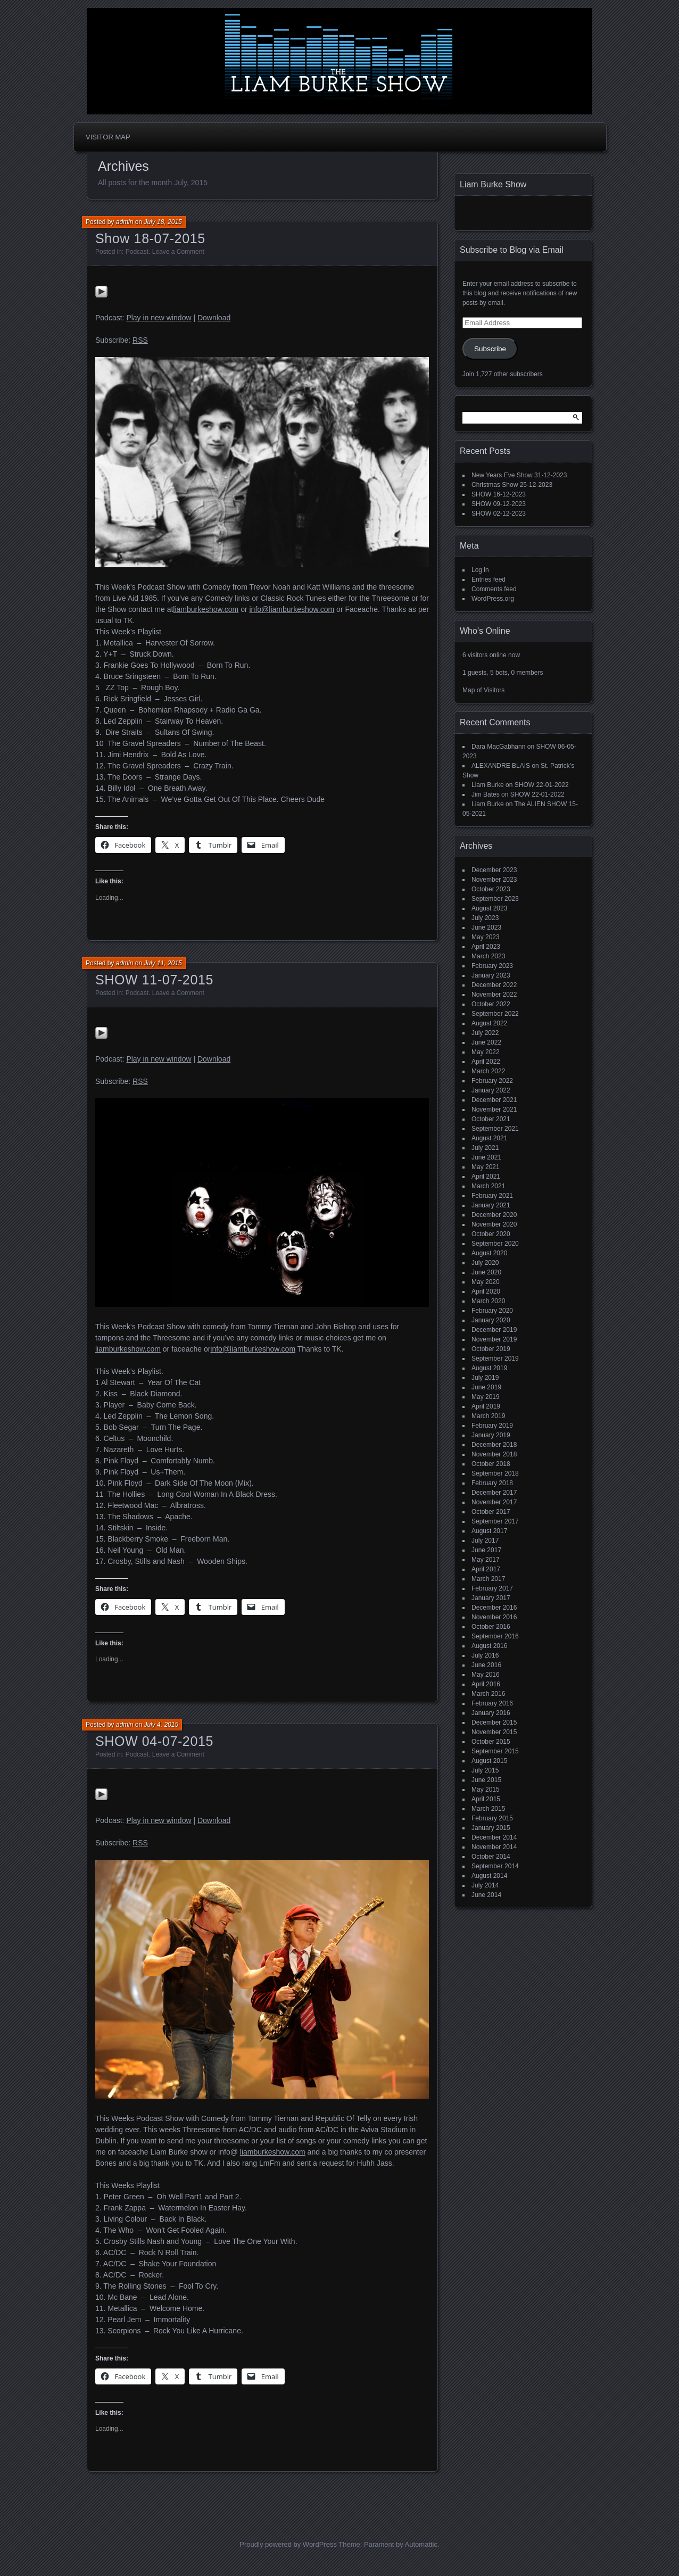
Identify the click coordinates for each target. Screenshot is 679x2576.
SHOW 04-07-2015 (154, 1741)
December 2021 (494, 1100)
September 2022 (495, 1013)
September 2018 (495, 1473)
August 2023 (489, 908)
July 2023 (485, 918)
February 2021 (492, 1195)
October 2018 (490, 1464)
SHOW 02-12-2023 (498, 513)
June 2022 (486, 1042)
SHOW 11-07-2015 (154, 979)
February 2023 (492, 966)
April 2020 (485, 1291)
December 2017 (494, 1492)
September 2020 (495, 1243)
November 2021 (494, 1109)
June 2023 (486, 927)
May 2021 (485, 1167)
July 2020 (485, 1262)
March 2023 (488, 956)
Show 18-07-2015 (150, 238)
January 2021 (490, 1205)
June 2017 (486, 1550)
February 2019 (492, 1425)
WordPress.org (492, 598)
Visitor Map (108, 137)
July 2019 (485, 1377)
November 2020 (494, 1224)
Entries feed (488, 579)
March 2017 (488, 1579)
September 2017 (495, 1521)
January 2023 (490, 975)
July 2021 (485, 1148)
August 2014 (489, 1875)
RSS (140, 340)
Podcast (137, 251)
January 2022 (490, 1090)
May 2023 (485, 937)
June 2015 (486, 1780)
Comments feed (494, 589)
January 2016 (490, 1713)
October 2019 (490, 1349)
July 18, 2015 (162, 222)
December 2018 (494, 1444)
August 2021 (489, 1138)
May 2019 (485, 1397)
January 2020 (490, 1320)
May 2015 (485, 1789)
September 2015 (495, 1751)
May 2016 (485, 1674)
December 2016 (494, 1607)
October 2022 (490, 1004)
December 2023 (494, 870)
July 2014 (485, 1885)
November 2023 (494, 879)
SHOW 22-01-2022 (542, 785)
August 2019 (489, 1368)
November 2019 (494, 1339)
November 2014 (494, 1847)
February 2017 (492, 1588)
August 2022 (489, 1023)
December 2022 (494, 985)
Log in (480, 570)
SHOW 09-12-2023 (498, 504)
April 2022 (485, 1061)
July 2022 (485, 1033)
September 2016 (495, 1636)
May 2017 (485, 1559)
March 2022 (488, 1071)
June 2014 (486, 1895)
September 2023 (495, 898)
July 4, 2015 (161, 1724)
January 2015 (490, 1828)
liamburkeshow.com (205, 609)
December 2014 (494, 1837)
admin (125, 222)
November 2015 (494, 1732)
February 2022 (492, 1080)
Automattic (421, 2544)
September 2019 (495, 1358)
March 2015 (488, 1808)
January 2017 (490, 1598)
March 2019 (488, 1416)
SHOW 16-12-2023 (498, 494)
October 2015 (490, 1741)
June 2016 (486, 1665)
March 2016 (488, 1693)
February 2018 (492, 1483)
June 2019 (486, 1387)
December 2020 (494, 1215)
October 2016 (490, 1626)
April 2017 (485, 1569)
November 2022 (494, 994)
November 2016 (494, 1617)
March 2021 (488, 1186)
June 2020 (486, 1272)
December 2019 (494, 1329)
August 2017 (489, 1531)
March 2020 (488, 1301)
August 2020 (489, 1253)
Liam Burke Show (493, 184)
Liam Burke (487, 785)
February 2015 (492, 1818)
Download (213, 317)
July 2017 (485, 1540)
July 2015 (485, 1770)
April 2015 (485, 1799)
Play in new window (158, 317)
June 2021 (486, 1157)
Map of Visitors (483, 690)
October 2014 (490, 1856)
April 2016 (485, 1684)
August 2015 (489, 1761)
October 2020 (490, 1234)
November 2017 (494, 1502)
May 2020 (485, 1282)
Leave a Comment (178, 251)
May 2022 (485, 1052)
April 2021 (485, 1176)
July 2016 (485, 1655)
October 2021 (490, 1119)
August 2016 (489, 1646)
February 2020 (492, 1310)
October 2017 (490, 1511)
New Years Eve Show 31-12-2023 (519, 475)
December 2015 (494, 1722)
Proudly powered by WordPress (288, 2544)
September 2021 (495, 1128)
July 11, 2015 (162, 963)
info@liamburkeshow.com (291, 609)
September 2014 (495, 1866)
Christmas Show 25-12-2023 (511, 484)
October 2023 (490, 889)
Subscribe (490, 349)
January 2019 (490, 1435)
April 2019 (485, 1406)
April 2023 (485, 946)
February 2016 (492, 1703)
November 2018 (494, 1454)
